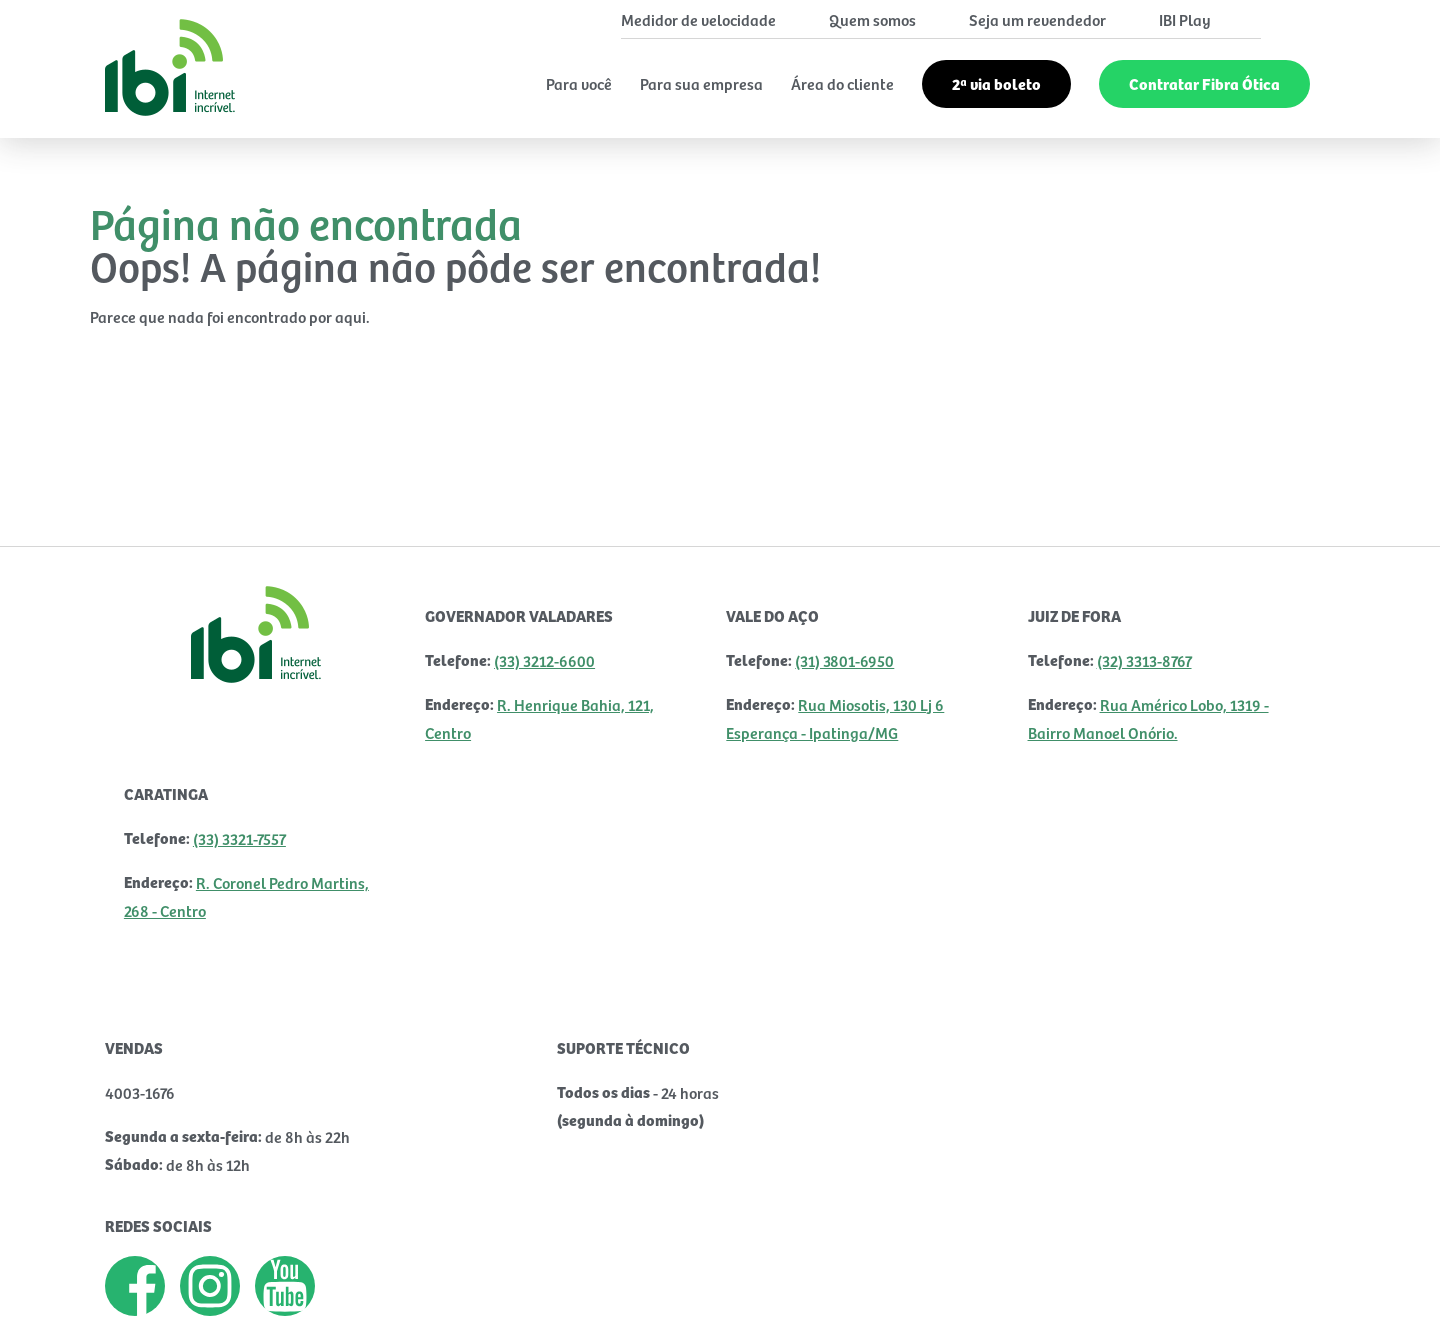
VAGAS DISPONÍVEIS (196, 1126)
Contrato (326, 1286)
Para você (579, 83)
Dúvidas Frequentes (621, 1286)
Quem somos (872, 19)
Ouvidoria (455, 1286)
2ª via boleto (996, 83)
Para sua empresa (701, 83)
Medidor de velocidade (698, 19)
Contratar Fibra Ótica (1204, 83)
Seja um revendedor (1037, 19)
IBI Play (1185, 19)
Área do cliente (842, 83)
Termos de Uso (183, 1286)
